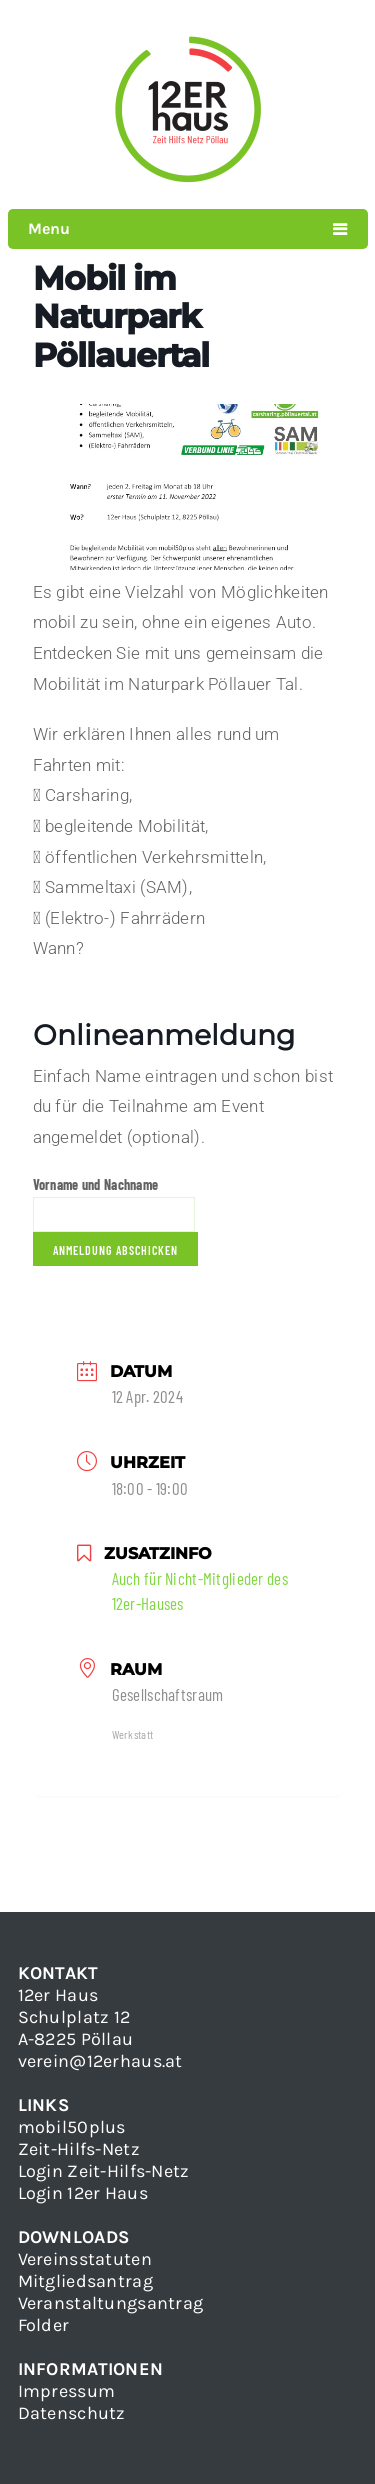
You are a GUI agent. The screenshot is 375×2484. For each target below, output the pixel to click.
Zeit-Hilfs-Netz (79, 2149)
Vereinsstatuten (85, 2259)
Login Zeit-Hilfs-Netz (104, 2171)
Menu (49, 228)
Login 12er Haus (83, 2193)
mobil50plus (72, 2127)
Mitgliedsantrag (85, 2281)
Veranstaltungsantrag (111, 2303)
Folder (44, 2325)
